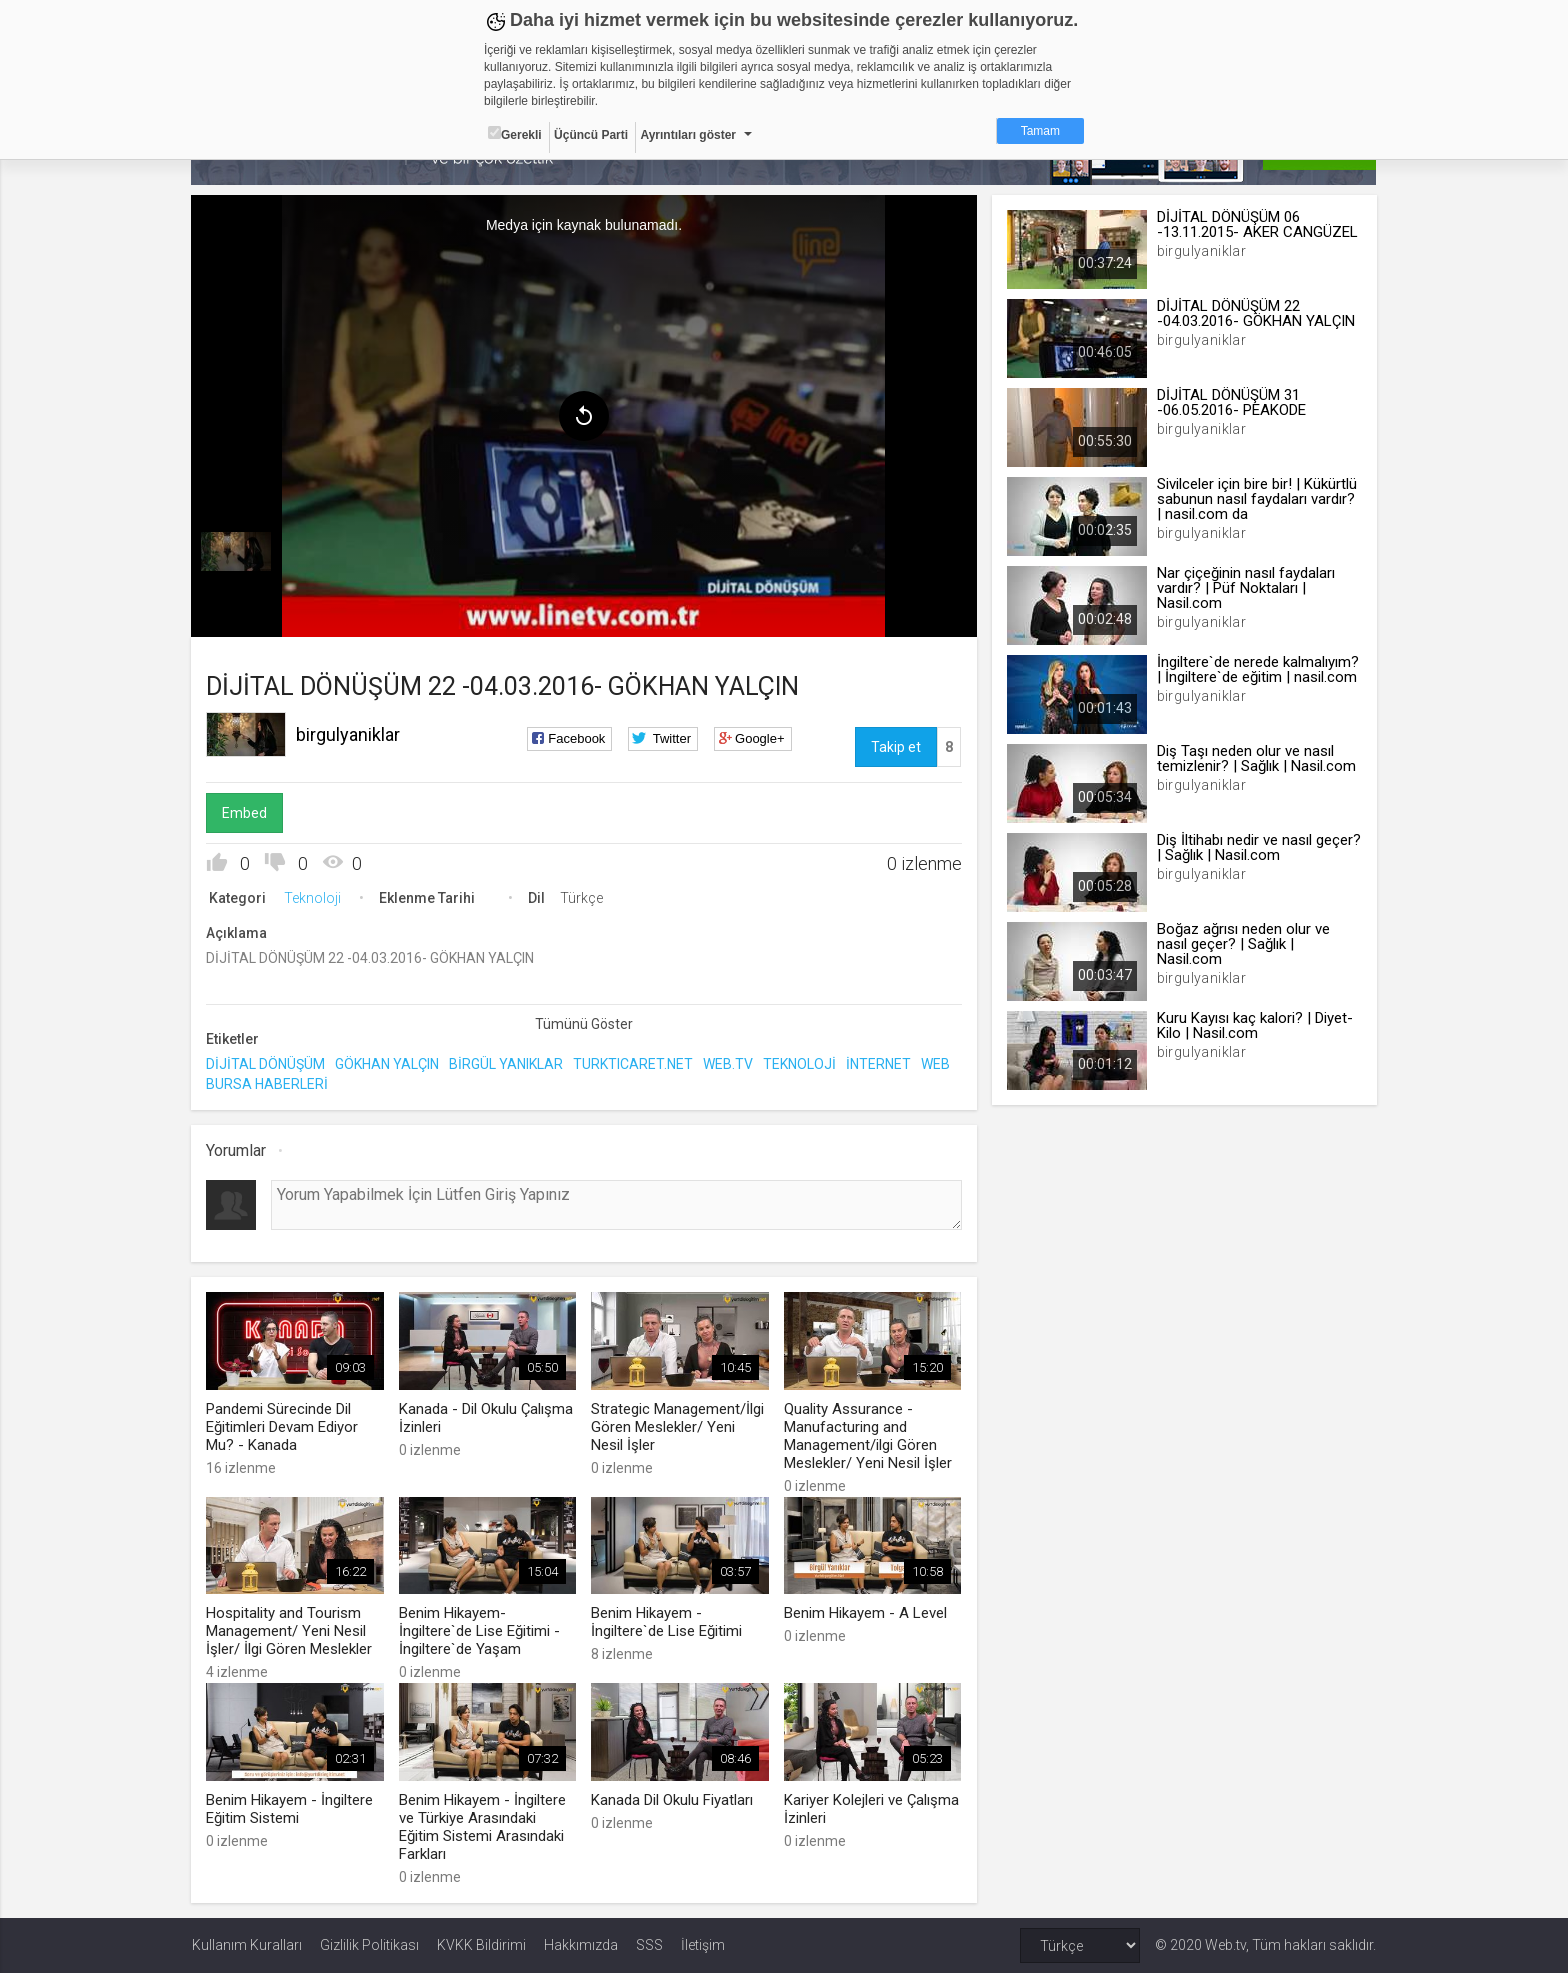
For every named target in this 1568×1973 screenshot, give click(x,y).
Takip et (896, 747)
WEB (936, 1064)
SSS (649, 1945)
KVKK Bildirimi (481, 1945)
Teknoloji (313, 898)
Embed (245, 813)
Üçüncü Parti (591, 135)
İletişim (703, 1945)
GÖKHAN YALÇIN (388, 1064)
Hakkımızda (581, 1945)
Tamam (1040, 131)
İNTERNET (879, 1064)
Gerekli (515, 134)
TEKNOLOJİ (800, 1064)
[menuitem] (237, 552)
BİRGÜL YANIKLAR (507, 1064)
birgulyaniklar (349, 734)
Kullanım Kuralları (247, 1945)
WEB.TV (729, 1064)
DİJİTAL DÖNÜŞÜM (266, 1064)
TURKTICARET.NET (634, 1064)
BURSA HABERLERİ (268, 1083)
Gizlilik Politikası (369, 1945)
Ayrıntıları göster (688, 135)
